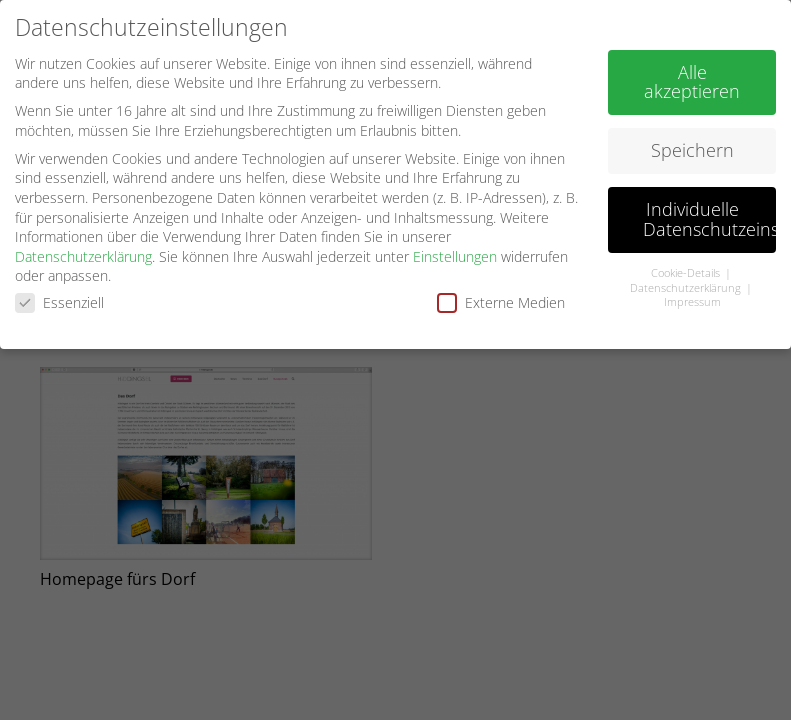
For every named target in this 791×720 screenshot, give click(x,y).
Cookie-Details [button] (687, 268)
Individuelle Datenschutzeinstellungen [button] (709, 215)
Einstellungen (455, 251)
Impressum (692, 298)
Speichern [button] (692, 146)
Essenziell (59, 297)
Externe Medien (501, 297)
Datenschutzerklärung (83, 251)
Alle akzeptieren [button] (692, 77)
